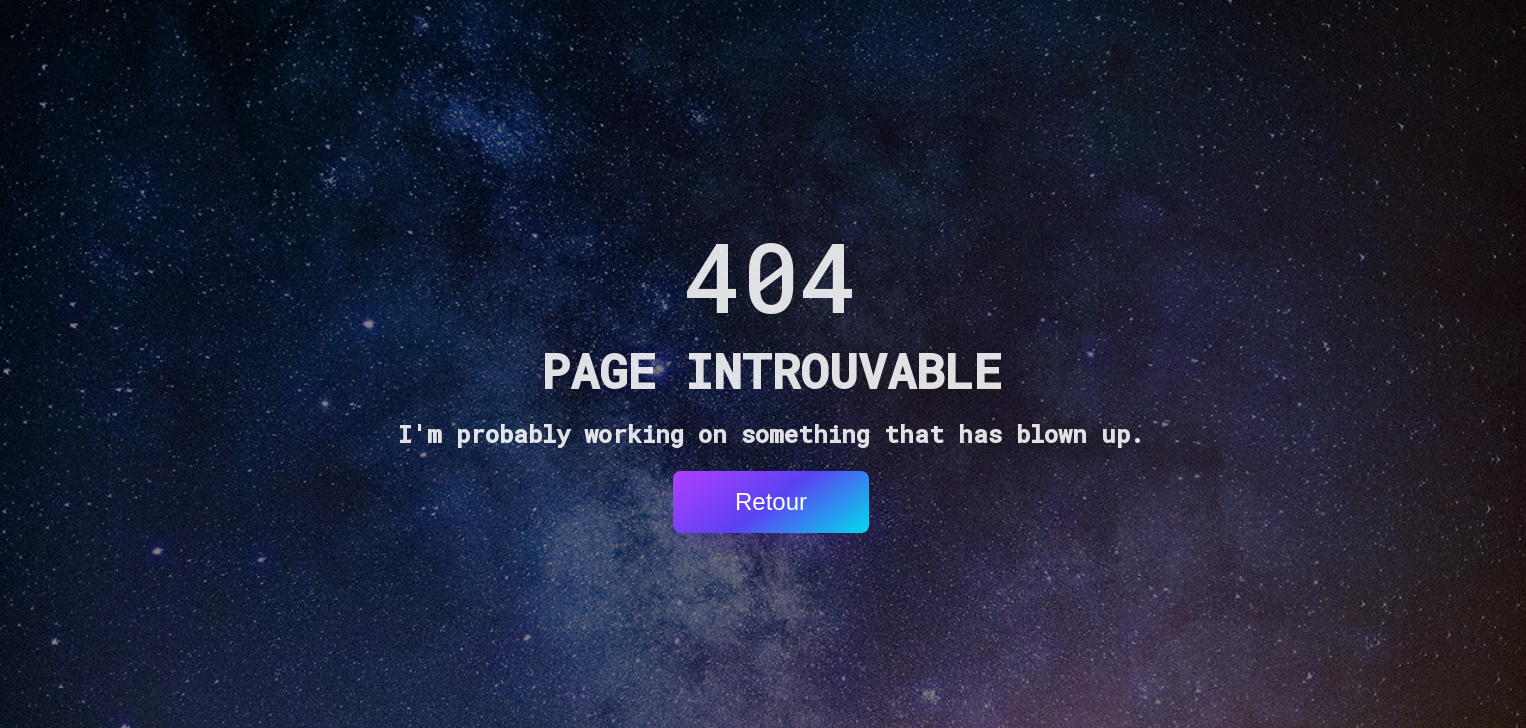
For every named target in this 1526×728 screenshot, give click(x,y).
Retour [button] (771, 501)
